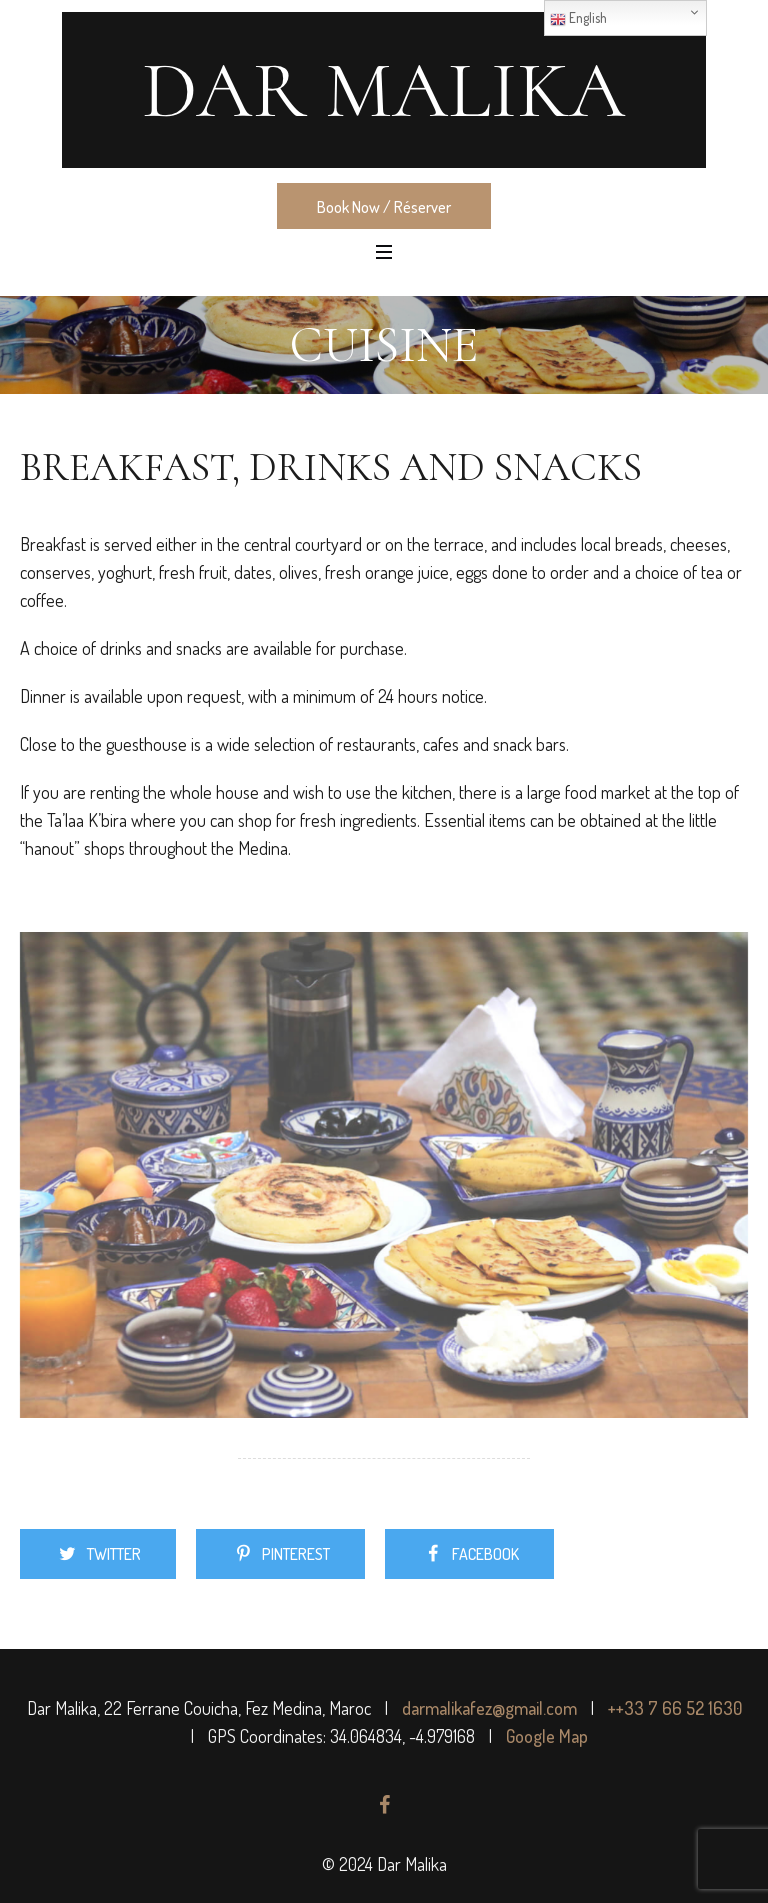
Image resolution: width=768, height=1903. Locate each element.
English (578, 18)
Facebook (485, 1554)
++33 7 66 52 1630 (675, 1708)
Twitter (114, 1554)
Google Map (547, 1736)
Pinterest (296, 1554)
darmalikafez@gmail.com (489, 1708)
